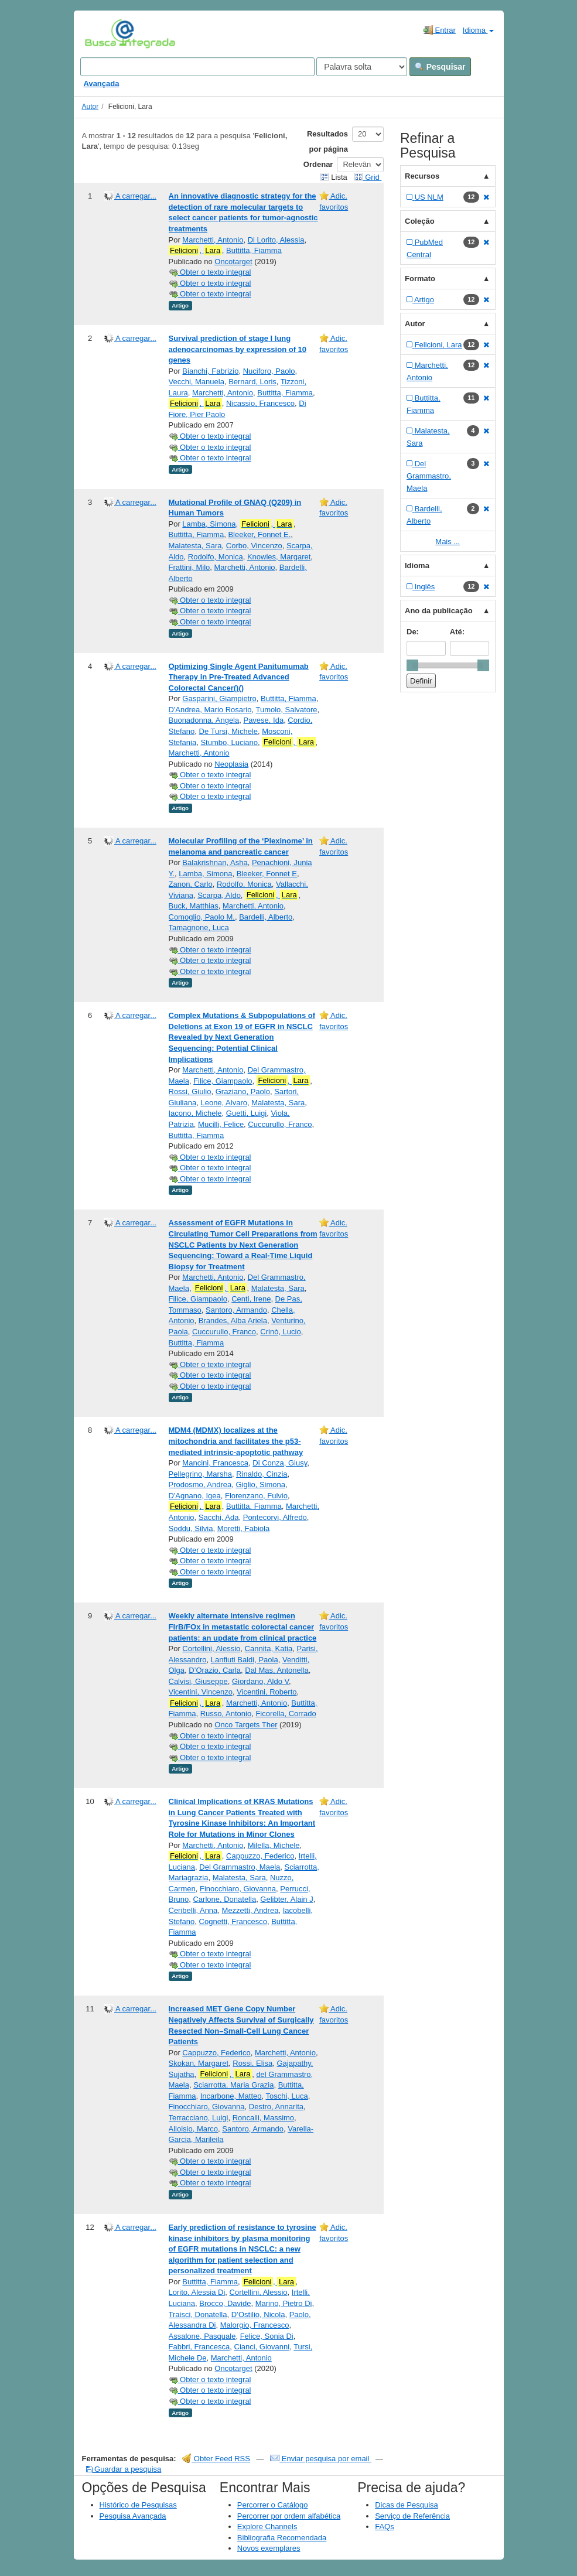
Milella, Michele (274, 1845)
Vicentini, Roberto (266, 1691)
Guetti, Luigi (246, 1113)
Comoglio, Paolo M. (202, 917)
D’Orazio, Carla (215, 1670)
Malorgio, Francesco (254, 2325)
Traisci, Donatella (198, 2314)
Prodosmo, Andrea (200, 1484)
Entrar (440, 30)
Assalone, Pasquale (202, 2336)
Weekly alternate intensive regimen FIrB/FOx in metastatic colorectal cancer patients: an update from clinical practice (243, 1626)
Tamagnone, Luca (199, 927)
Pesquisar (440, 66)
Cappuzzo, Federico (260, 1855)
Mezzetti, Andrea (250, 1910)
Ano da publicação (439, 610)
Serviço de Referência (412, 2516)
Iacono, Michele (195, 1113)
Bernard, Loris (252, 381)
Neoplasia (231, 764)
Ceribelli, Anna (193, 1910)
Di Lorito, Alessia (276, 239)
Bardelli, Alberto (265, 917)
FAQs (384, 2526)
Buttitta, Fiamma (254, 250)
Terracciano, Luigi (198, 2117)
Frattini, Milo (189, 567)
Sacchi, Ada (219, 1517)
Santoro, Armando (236, 1310)
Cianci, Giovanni (262, 2346)
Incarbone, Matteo (231, 2096)
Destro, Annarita (276, 2106)
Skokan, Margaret (199, 2063)
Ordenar (318, 164)
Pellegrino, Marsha (200, 1474)
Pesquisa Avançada (133, 2516)
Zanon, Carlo (191, 884)
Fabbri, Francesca (199, 2346)
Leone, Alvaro (223, 1102)
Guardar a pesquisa (124, 2469)
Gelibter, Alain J (286, 1899)
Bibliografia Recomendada (281, 2537)
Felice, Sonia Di (266, 2336)
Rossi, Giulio (190, 1091)
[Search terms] (197, 66)
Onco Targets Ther (245, 1724)
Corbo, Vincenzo (254, 545)
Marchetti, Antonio (212, 239)
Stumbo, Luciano (229, 742)
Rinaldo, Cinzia (261, 1474)
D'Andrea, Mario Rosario (210, 709)
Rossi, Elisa (252, 2063)
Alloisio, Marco (193, 2128)
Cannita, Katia (269, 1648)
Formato (420, 278)
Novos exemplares (269, 2548)
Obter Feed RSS (216, 2458)
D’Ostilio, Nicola (258, 2314)
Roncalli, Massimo (263, 2117)
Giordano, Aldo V (260, 1681)
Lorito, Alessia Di (197, 2292)
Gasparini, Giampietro (219, 698)
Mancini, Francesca (215, 1462)
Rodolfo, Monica (215, 556)
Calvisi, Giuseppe (198, 1681)
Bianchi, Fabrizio (210, 371)
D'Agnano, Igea (195, 1495)
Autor (90, 107)
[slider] (412, 665)
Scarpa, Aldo (219, 895)
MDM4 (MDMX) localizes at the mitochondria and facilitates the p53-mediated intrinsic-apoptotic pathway (236, 1441)
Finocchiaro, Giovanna (238, 1888)
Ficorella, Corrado (285, 1713)
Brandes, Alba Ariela (233, 1320)
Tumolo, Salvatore (286, 709)
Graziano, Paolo (243, 1091)
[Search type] (361, 66)
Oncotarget (233, 261)
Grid (368, 177)
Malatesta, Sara (195, 545)
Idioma (478, 30)
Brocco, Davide (225, 2303)
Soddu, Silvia (191, 1528)
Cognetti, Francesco (233, 1921)
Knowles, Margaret (278, 556)
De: (413, 631)
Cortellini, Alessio (211, 1648)
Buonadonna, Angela (204, 720)
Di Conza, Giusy (279, 1462)
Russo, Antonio (225, 1713)
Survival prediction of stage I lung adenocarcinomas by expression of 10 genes (238, 349)
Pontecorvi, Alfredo (275, 1517)
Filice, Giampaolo (222, 1081)
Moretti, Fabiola (243, 1528)
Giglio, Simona (260, 1484)
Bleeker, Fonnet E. (259, 534)
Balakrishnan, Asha (214, 862)
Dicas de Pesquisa (406, 2504)
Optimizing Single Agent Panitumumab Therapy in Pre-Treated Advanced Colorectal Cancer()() (239, 677)
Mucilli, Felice (221, 1124)
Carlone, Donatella (224, 1899)
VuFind (102, 33)
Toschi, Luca (286, 2096)
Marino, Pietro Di (283, 2303)
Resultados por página (327, 141)
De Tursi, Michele (228, 731)
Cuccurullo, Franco (280, 1124)
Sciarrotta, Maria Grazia (233, 2084)
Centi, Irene (251, 1298)
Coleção (420, 221)
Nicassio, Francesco (260, 403)
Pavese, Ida (263, 720)
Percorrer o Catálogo (272, 2504)
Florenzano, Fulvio (256, 1495)
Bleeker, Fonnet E (267, 873)
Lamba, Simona (208, 524)
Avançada (102, 83)
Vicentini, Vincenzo (201, 1691)
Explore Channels (267, 2526)
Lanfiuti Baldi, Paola (244, 1659)
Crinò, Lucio (280, 1331)
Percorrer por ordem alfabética (288, 2516)
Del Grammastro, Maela (239, 1867)
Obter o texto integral (210, 272)
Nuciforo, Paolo (269, 371)
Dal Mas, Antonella (276, 1670)
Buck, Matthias (193, 905)
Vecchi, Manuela (196, 381)
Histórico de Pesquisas (138, 2504)
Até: (457, 631)
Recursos (422, 176)
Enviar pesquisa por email (320, 2458)
